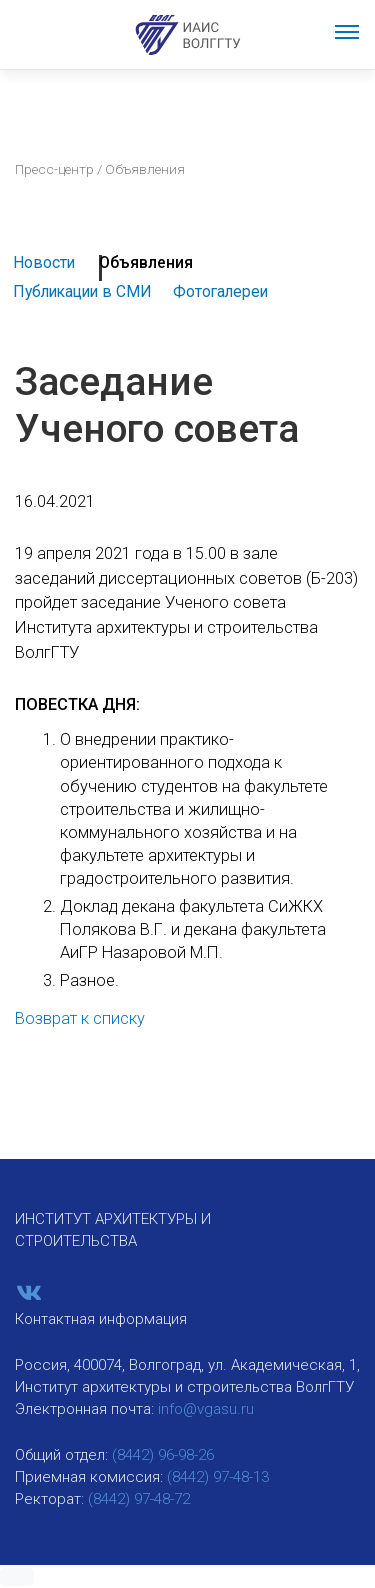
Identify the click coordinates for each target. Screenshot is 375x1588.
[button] (17, 1577)
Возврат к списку (80, 1018)
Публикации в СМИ (82, 291)
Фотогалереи (220, 291)
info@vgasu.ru (206, 1409)
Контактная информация (101, 1319)
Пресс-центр (54, 169)
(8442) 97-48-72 (139, 1499)
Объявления (146, 262)
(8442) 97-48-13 (218, 1477)
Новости (44, 262)
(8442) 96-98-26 (163, 1455)
